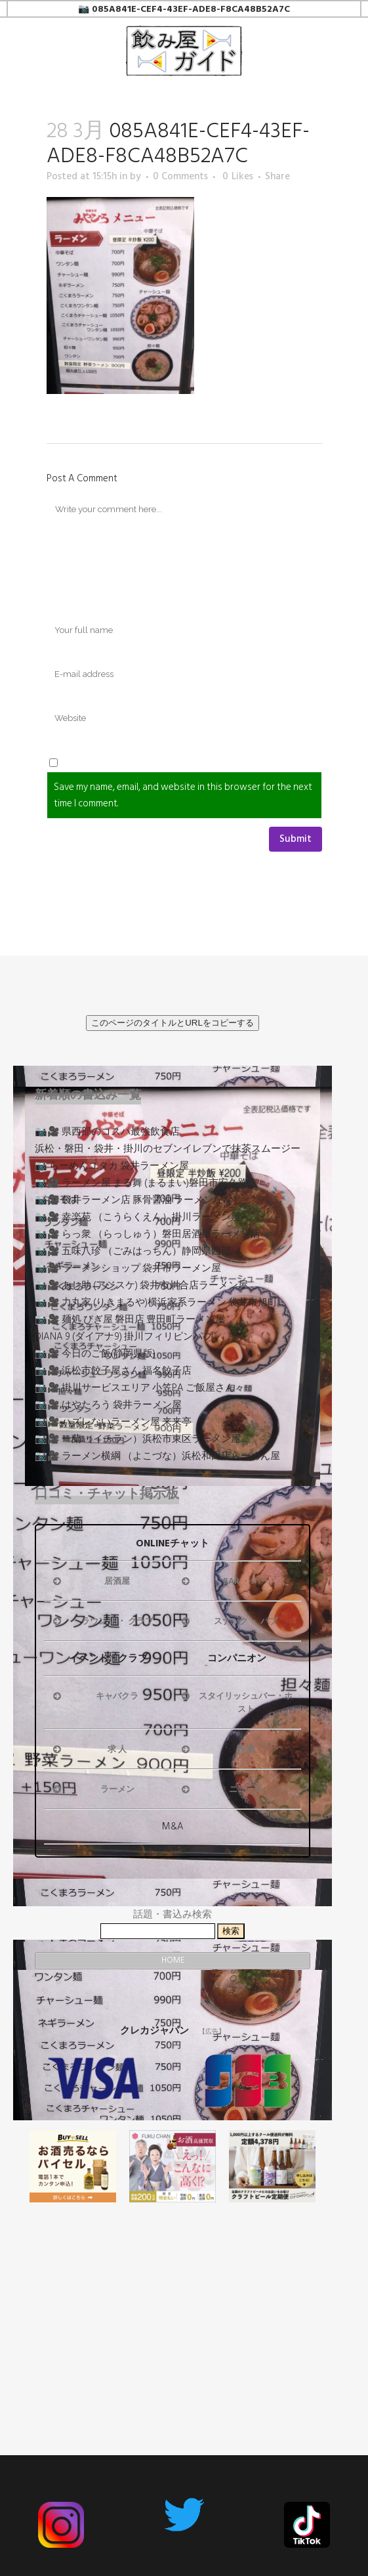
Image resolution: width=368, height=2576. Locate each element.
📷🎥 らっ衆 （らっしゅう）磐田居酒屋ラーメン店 (147, 1234)
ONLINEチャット (172, 1543)
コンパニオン (236, 1658)
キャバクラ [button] (94, 1696)
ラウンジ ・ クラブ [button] (102, 1621)
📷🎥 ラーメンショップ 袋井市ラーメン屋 (128, 1268)
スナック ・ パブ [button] (228, 1621)
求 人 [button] (89, 1749)
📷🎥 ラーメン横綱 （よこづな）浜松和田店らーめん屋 (157, 1456)
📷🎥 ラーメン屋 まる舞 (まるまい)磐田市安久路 (141, 1183)
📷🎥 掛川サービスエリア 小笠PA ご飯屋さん (135, 1388)
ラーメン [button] (92, 1789)
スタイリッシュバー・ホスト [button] (236, 1702)
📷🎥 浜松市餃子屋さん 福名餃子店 (113, 1371)
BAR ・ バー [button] (224, 1581)
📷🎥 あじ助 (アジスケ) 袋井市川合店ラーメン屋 (141, 1285)
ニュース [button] (221, 1789)
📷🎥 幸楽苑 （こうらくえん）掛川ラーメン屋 (138, 1217)
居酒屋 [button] (90, 1581)
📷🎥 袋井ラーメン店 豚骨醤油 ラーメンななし (139, 1200)
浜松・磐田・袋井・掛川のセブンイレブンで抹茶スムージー (167, 1149)
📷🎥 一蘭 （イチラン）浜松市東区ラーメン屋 (138, 1439)
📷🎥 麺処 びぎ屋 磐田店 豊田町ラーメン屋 (130, 1319)
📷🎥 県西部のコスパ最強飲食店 (107, 1132)
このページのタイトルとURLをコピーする (172, 1023)
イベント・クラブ (108, 1658)
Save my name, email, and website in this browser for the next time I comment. (183, 795)
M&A (173, 1826)
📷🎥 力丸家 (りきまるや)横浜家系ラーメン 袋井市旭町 (156, 1302)
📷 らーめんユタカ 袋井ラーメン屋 (112, 1166)
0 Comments (180, 176)
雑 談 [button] (217, 1749)
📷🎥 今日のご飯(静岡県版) (95, 1353)
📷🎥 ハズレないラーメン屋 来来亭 (113, 1422)
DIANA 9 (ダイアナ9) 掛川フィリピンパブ (124, 1336)
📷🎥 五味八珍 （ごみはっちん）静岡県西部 (133, 1251)
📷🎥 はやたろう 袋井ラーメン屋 (108, 1405)
